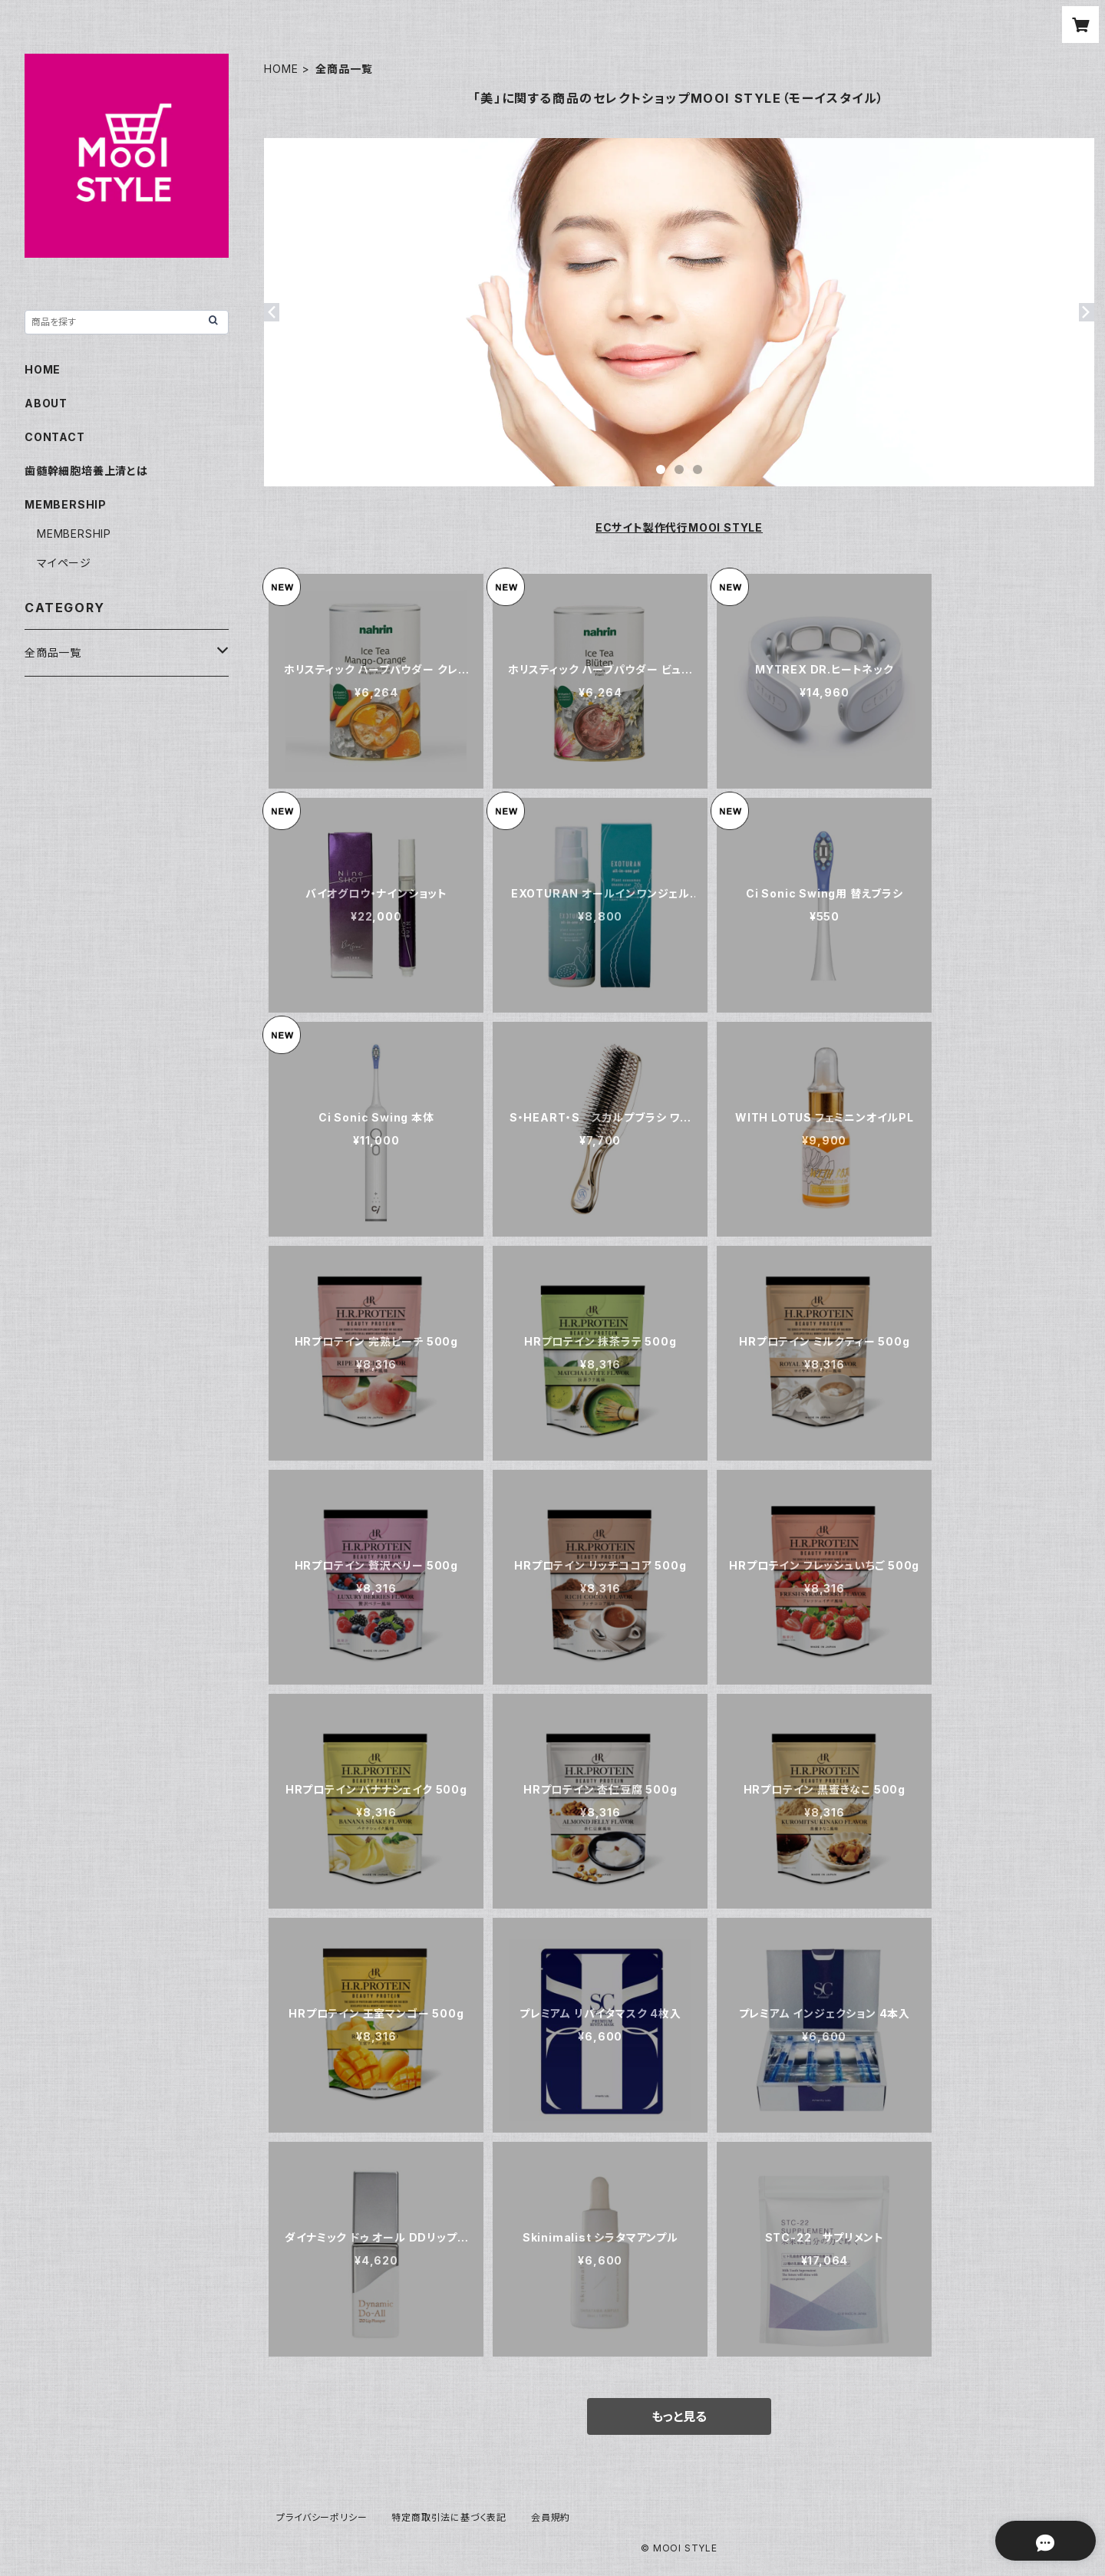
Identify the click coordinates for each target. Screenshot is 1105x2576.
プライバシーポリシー (321, 2517)
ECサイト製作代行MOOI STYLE (679, 527)
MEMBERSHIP (74, 533)
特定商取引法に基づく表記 (448, 2517)
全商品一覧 (53, 652)
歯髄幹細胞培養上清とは (86, 470)
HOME (281, 68)
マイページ (64, 562)
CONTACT (55, 436)
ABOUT (46, 403)
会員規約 (550, 2517)
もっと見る (679, 2416)
